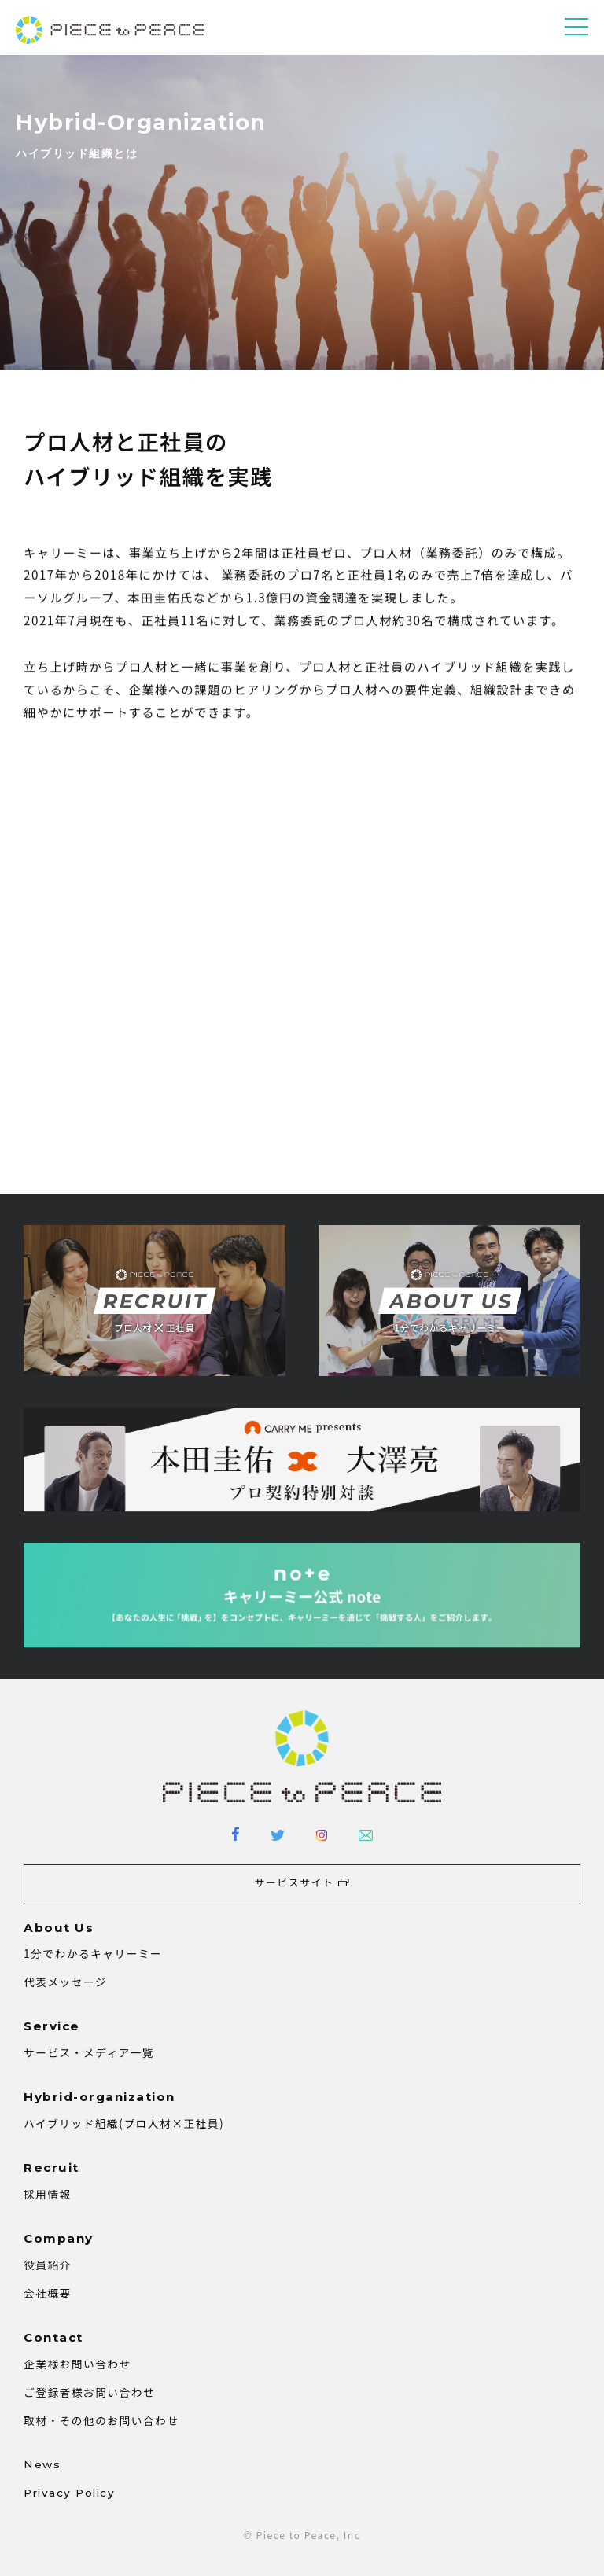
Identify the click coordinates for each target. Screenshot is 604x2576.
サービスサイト (294, 1882)
